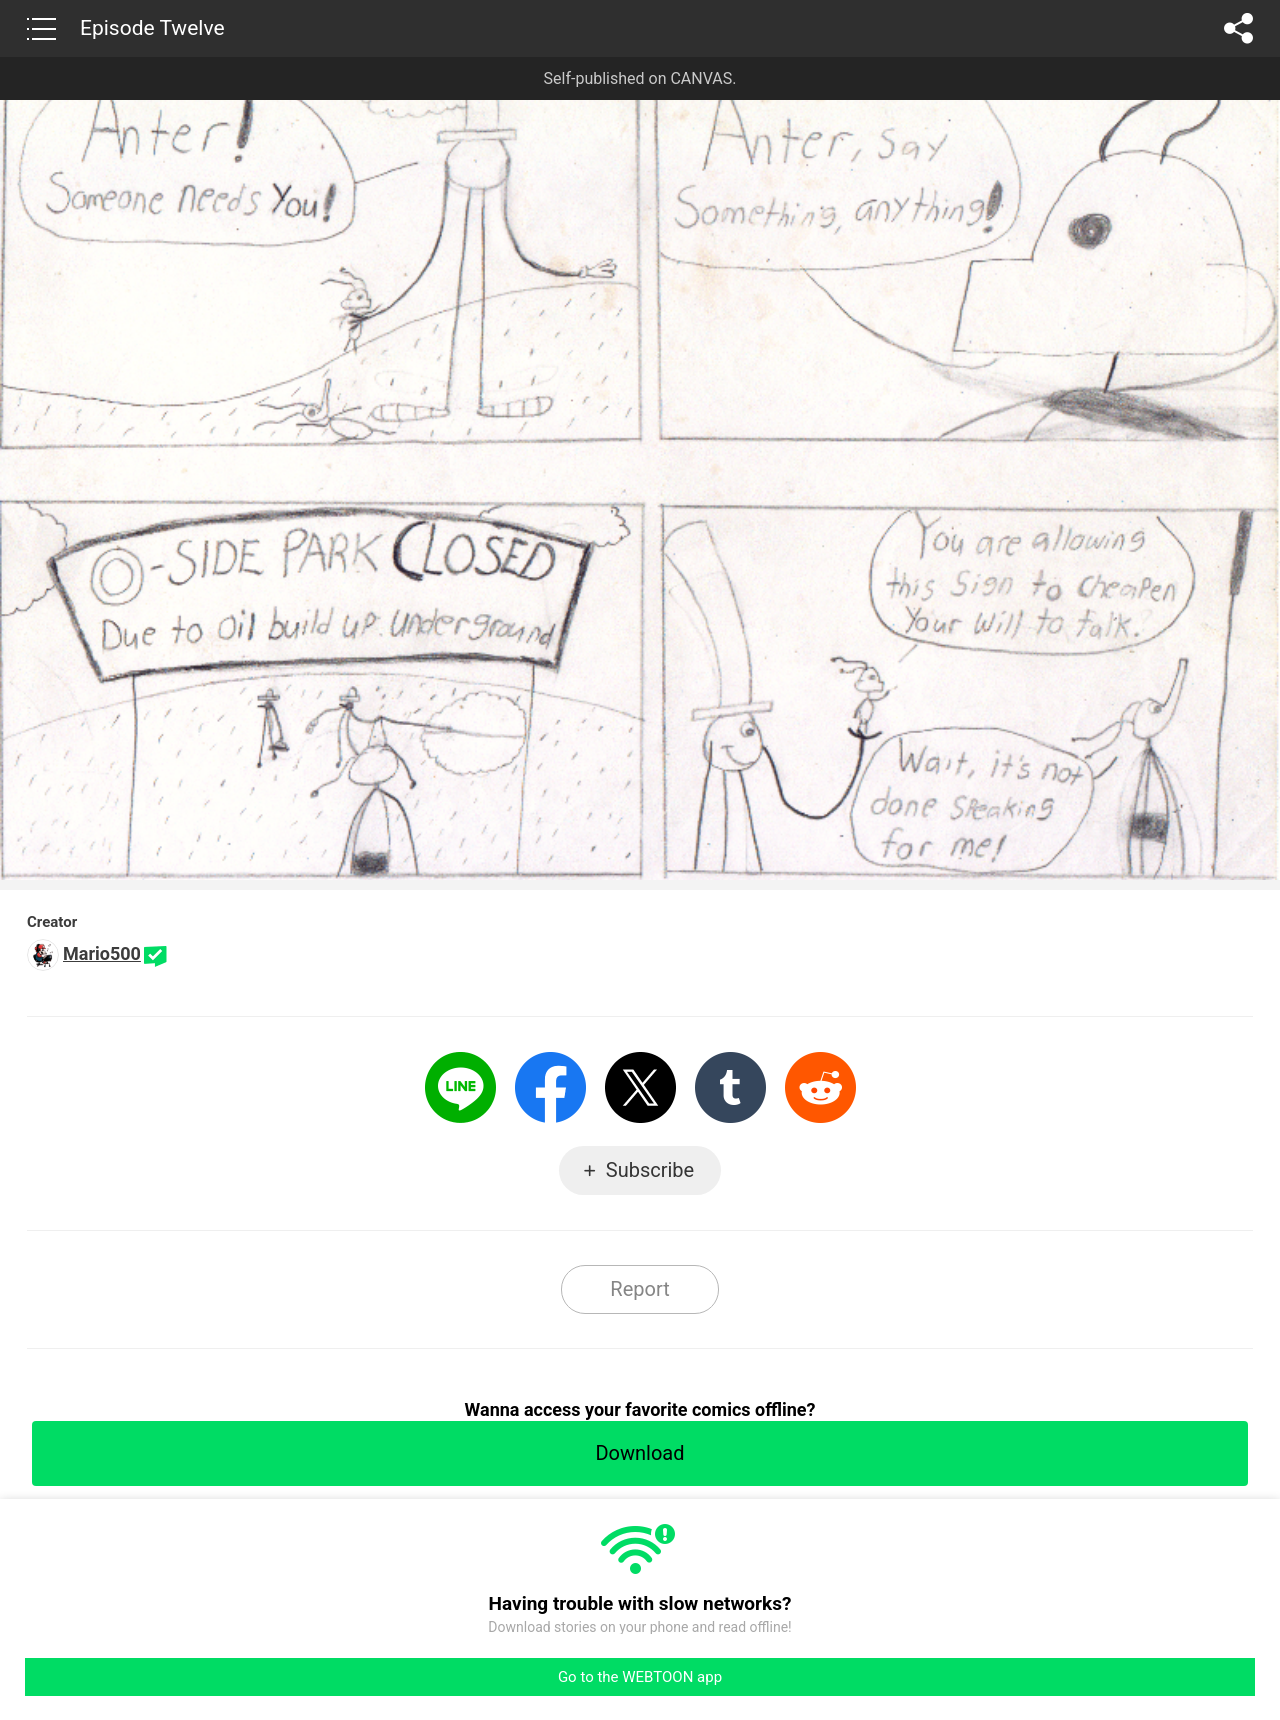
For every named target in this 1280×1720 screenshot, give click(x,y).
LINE (460, 1087)
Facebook (550, 1087)
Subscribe (650, 1170)
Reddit (820, 1087)
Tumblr (730, 1087)
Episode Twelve (152, 28)
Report (639, 1289)
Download (639, 1453)
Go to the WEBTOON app (640, 1677)
